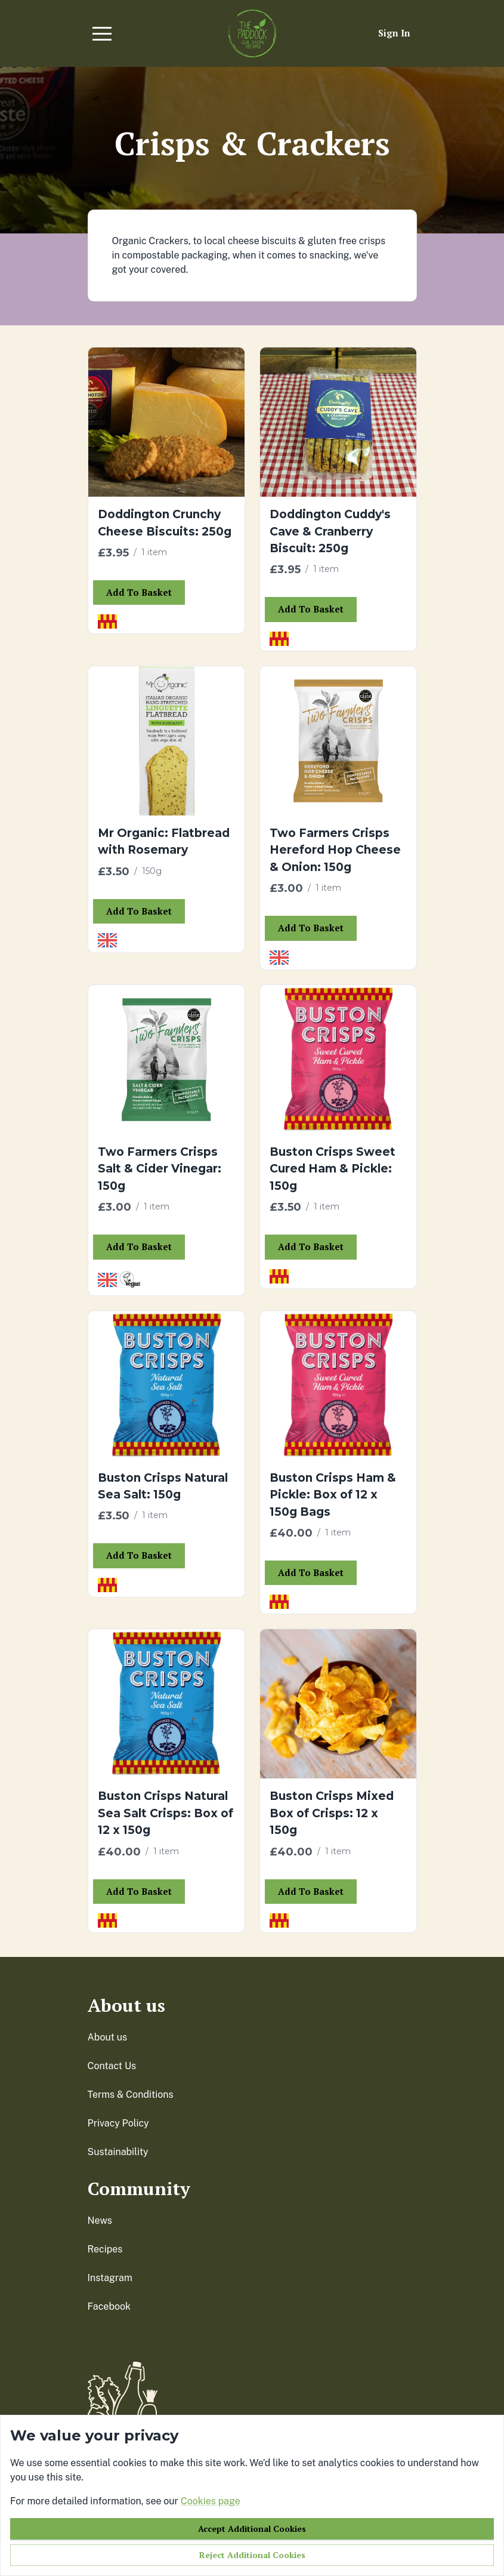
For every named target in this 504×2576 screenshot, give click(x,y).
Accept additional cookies (252, 2528)
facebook (109, 2306)
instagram (110, 2277)
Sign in (394, 33)
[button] (102, 33)
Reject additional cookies (252, 2554)
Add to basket (139, 592)
